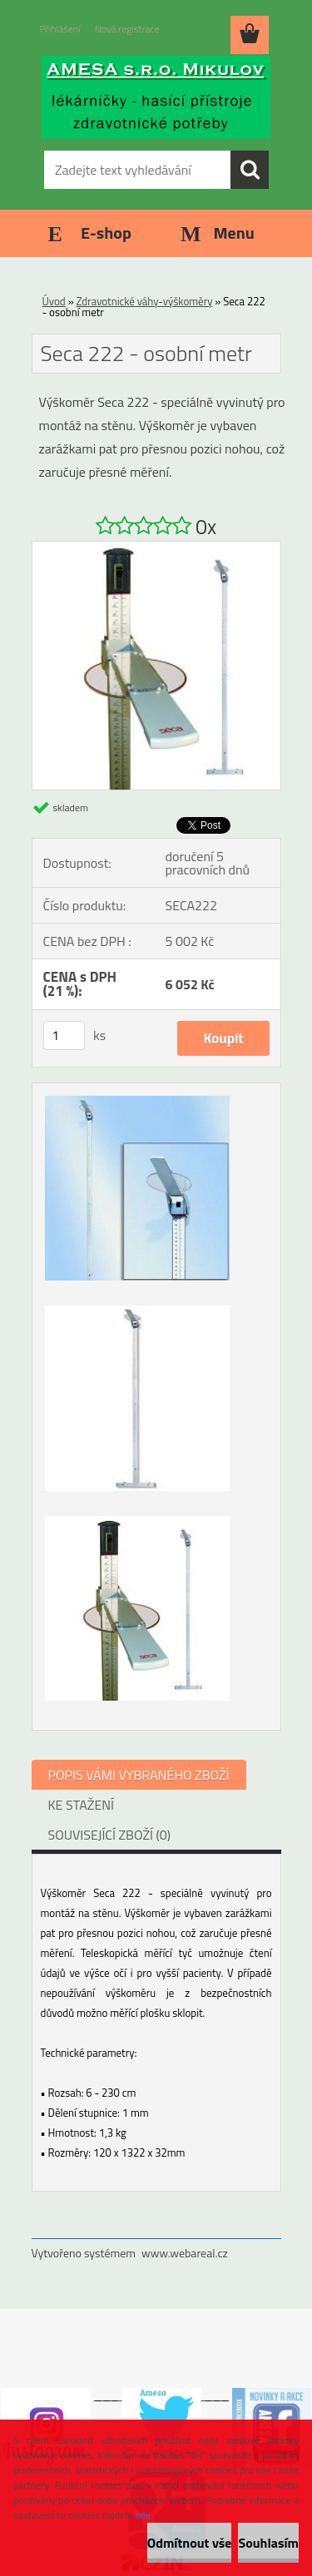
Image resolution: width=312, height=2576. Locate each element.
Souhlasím (268, 2543)
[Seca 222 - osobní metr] (156, 548)
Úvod (54, 301)
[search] (249, 170)
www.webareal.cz (184, 2252)
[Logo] (156, 97)
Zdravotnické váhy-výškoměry (145, 301)
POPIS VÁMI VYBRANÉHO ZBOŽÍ (139, 1775)
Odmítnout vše (189, 2543)
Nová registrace (127, 29)
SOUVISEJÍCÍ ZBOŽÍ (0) (109, 1835)
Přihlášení (60, 29)
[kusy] (64, 1035)
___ (106, 2395)
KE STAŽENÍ (81, 1805)
